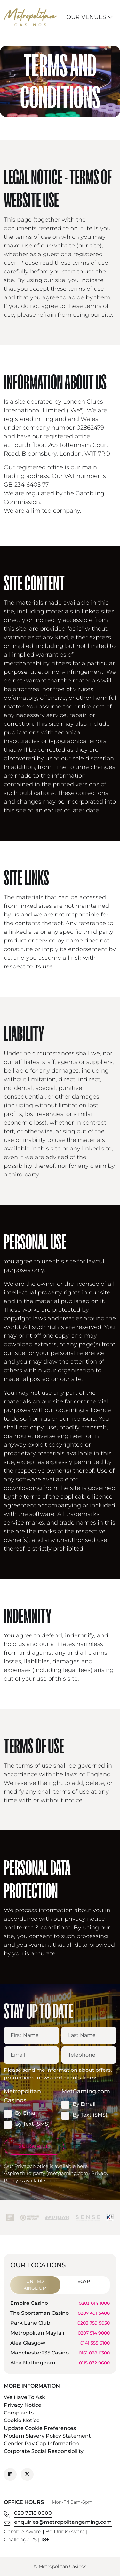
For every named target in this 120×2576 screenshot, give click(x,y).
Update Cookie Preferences (40, 2428)
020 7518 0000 (33, 2513)
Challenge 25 (20, 2540)
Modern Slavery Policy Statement (47, 2436)
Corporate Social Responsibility (44, 2451)
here (82, 2166)
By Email (21, 2113)
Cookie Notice (22, 2420)
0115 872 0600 (94, 2362)
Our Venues (89, 17)
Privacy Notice (22, 2405)
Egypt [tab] (84, 2281)
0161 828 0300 (94, 2352)
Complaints (19, 2413)
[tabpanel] (60, 2334)
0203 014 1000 (94, 2302)
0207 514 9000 (94, 2332)
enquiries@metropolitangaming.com (63, 2522)
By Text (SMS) (27, 2124)
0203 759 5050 (93, 2322)
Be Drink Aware (65, 2532)
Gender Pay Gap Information (41, 2443)
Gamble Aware (22, 2532)
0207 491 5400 (94, 2312)
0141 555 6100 (95, 2342)
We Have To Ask (24, 2397)
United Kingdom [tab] (35, 2285)
